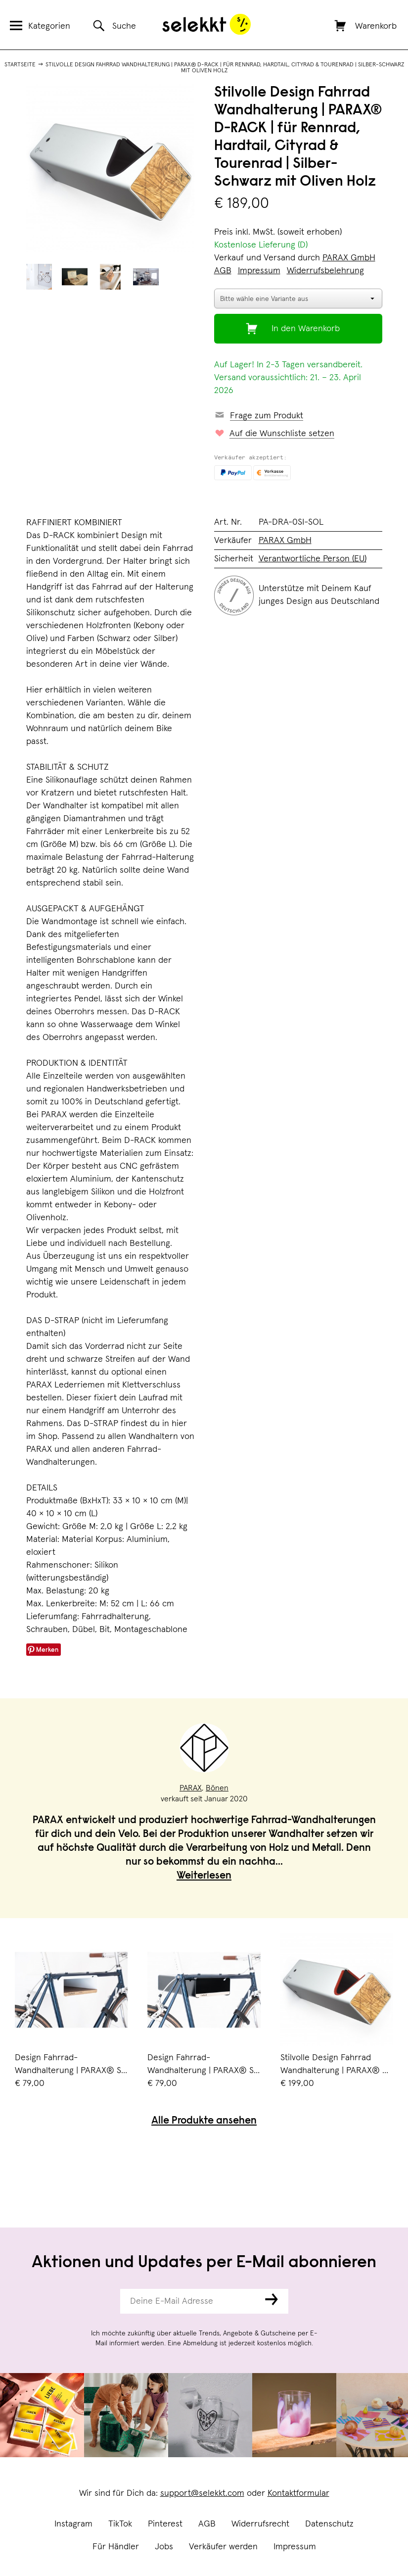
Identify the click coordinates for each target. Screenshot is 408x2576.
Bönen (217, 1788)
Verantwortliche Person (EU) (312, 558)
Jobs (164, 2546)
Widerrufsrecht (260, 2524)
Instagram (73, 2524)
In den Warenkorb (306, 328)
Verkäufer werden (223, 2546)
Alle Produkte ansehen (204, 2121)
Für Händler (115, 2546)
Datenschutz (329, 2524)
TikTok (120, 2524)
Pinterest (165, 2524)
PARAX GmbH (348, 257)
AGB (207, 2524)
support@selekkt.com (202, 2493)
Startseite (20, 65)
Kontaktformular (298, 2493)
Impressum (294, 2546)
